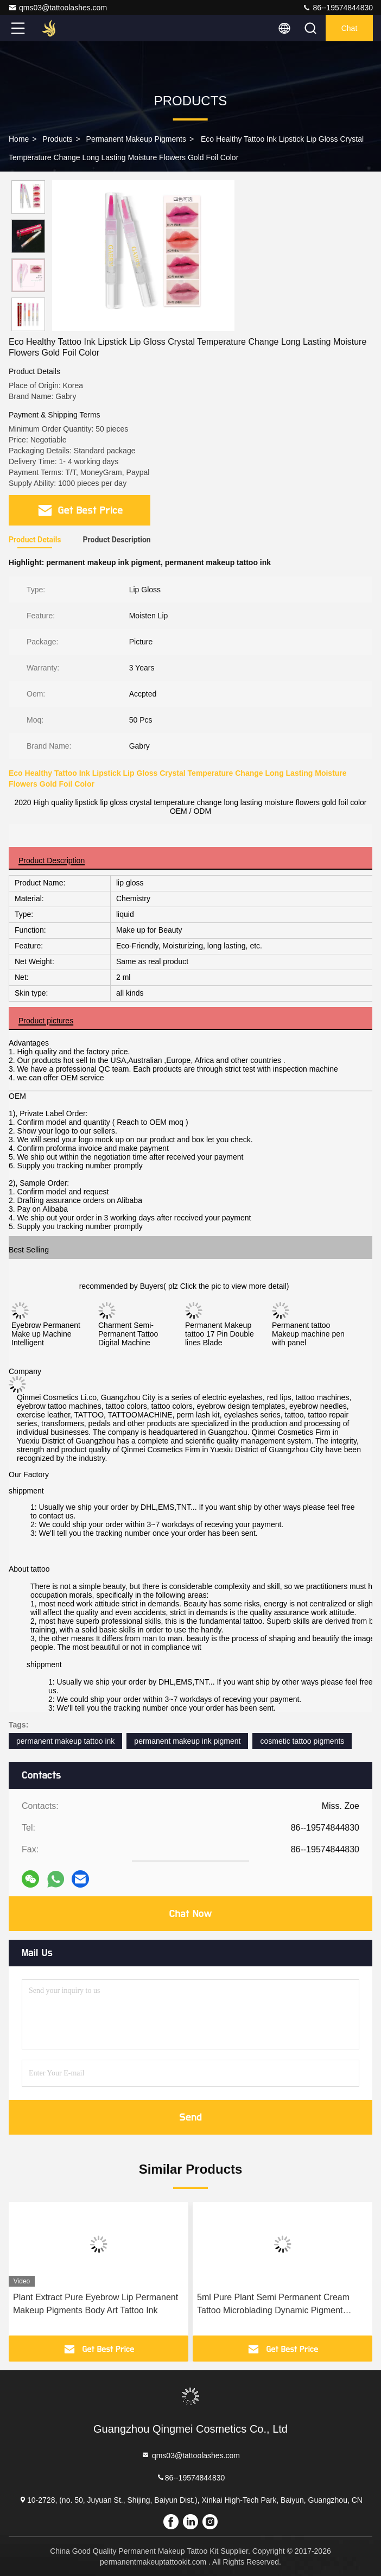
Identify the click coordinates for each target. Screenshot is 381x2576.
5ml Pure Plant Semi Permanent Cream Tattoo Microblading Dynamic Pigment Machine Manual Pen (273, 2305)
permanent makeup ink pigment (187, 1741)
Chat (349, 28)
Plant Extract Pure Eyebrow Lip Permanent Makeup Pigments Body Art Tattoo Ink (95, 2304)
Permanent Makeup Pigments (136, 139)
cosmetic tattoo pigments (302, 1741)
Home (19, 139)
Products (57, 139)
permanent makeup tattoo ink (65, 1741)
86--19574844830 (337, 7)
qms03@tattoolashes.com (57, 7)
